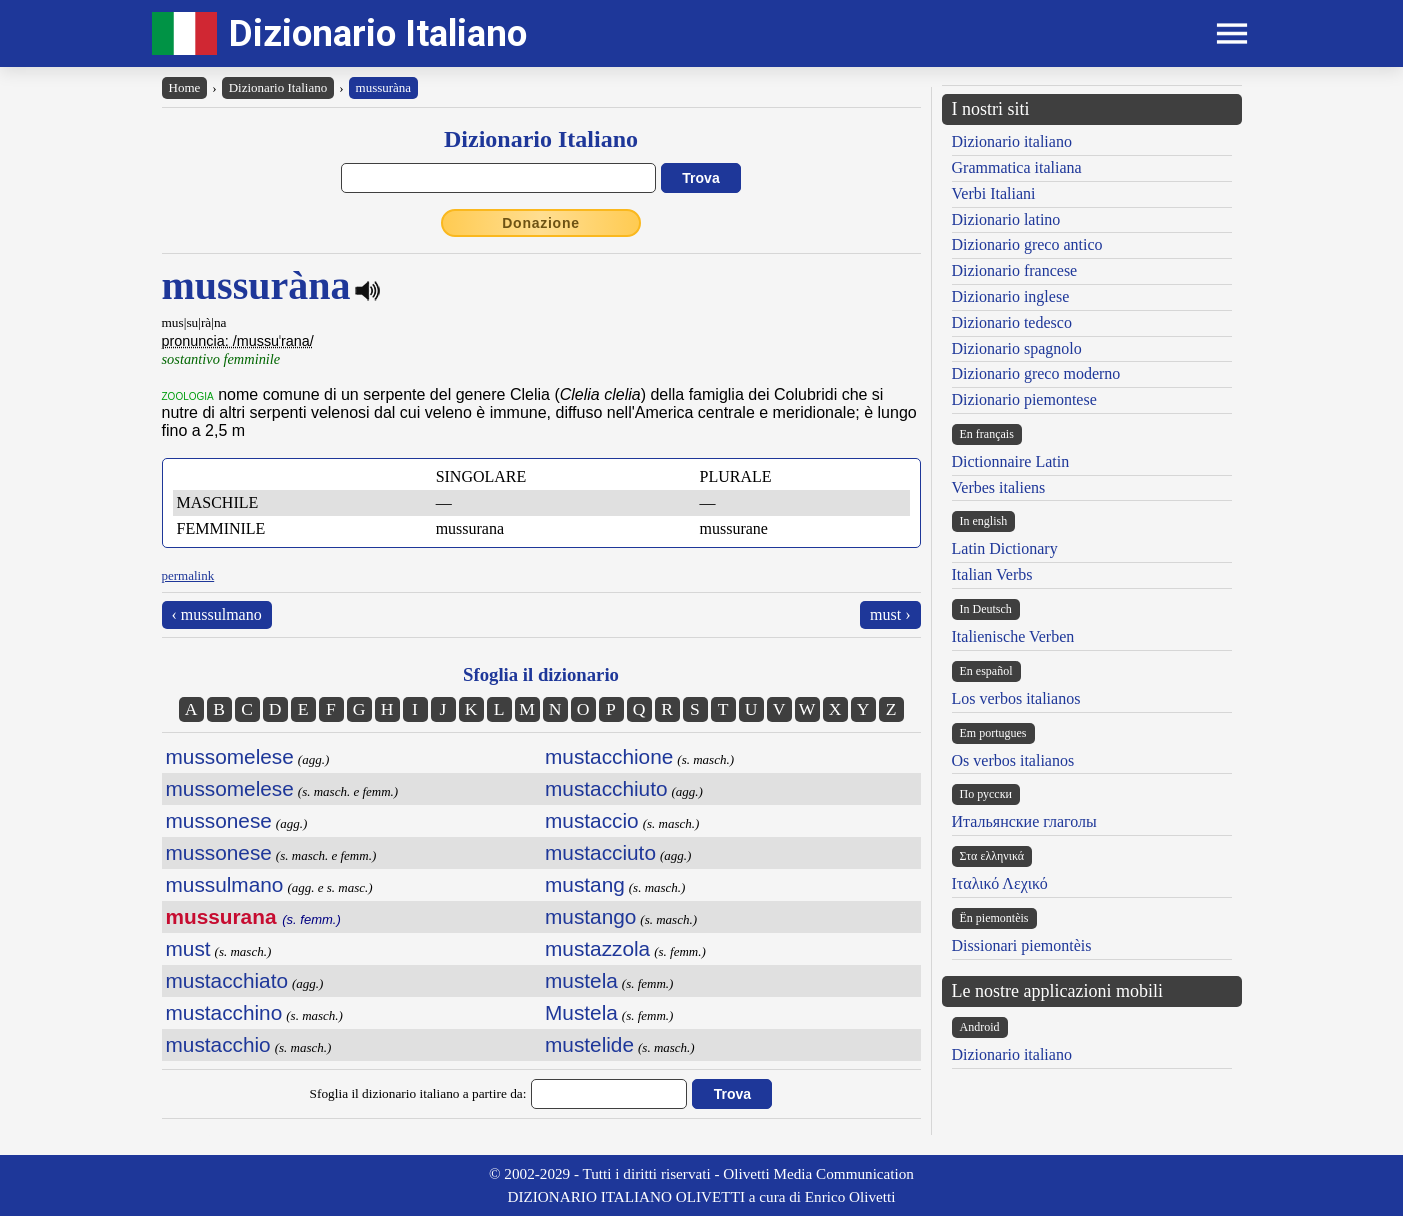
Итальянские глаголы (1024, 821)
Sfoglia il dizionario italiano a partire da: (418, 1093)
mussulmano (225, 884)
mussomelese (230, 756)
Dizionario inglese (1011, 296)
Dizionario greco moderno (1036, 373)
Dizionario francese (1015, 270)
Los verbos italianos (1016, 698)
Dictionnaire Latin (1011, 461)
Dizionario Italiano (378, 33)
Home (185, 87)
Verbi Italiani (994, 193)
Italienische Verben (1013, 636)
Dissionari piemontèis (1022, 945)
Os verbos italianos (1013, 760)
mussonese (219, 820)
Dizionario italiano (1012, 141)
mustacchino (224, 1012)
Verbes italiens (999, 487)
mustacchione (609, 756)
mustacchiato (227, 980)
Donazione (541, 223)
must (188, 948)
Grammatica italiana (1017, 167)
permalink (188, 575)
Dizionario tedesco (1012, 322)
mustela (581, 980)
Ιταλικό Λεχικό (1000, 883)
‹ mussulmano (217, 614)
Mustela (581, 1012)
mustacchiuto (606, 788)
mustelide (589, 1044)
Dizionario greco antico (1027, 244)
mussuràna (384, 87)
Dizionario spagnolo (1017, 348)
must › (890, 614)
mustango (590, 916)
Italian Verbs (992, 574)
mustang (585, 884)
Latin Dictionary (1005, 548)
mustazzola (597, 948)
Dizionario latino (1006, 219)
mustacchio (218, 1044)
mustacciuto (600, 852)
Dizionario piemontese (1024, 399)
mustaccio (592, 820)
